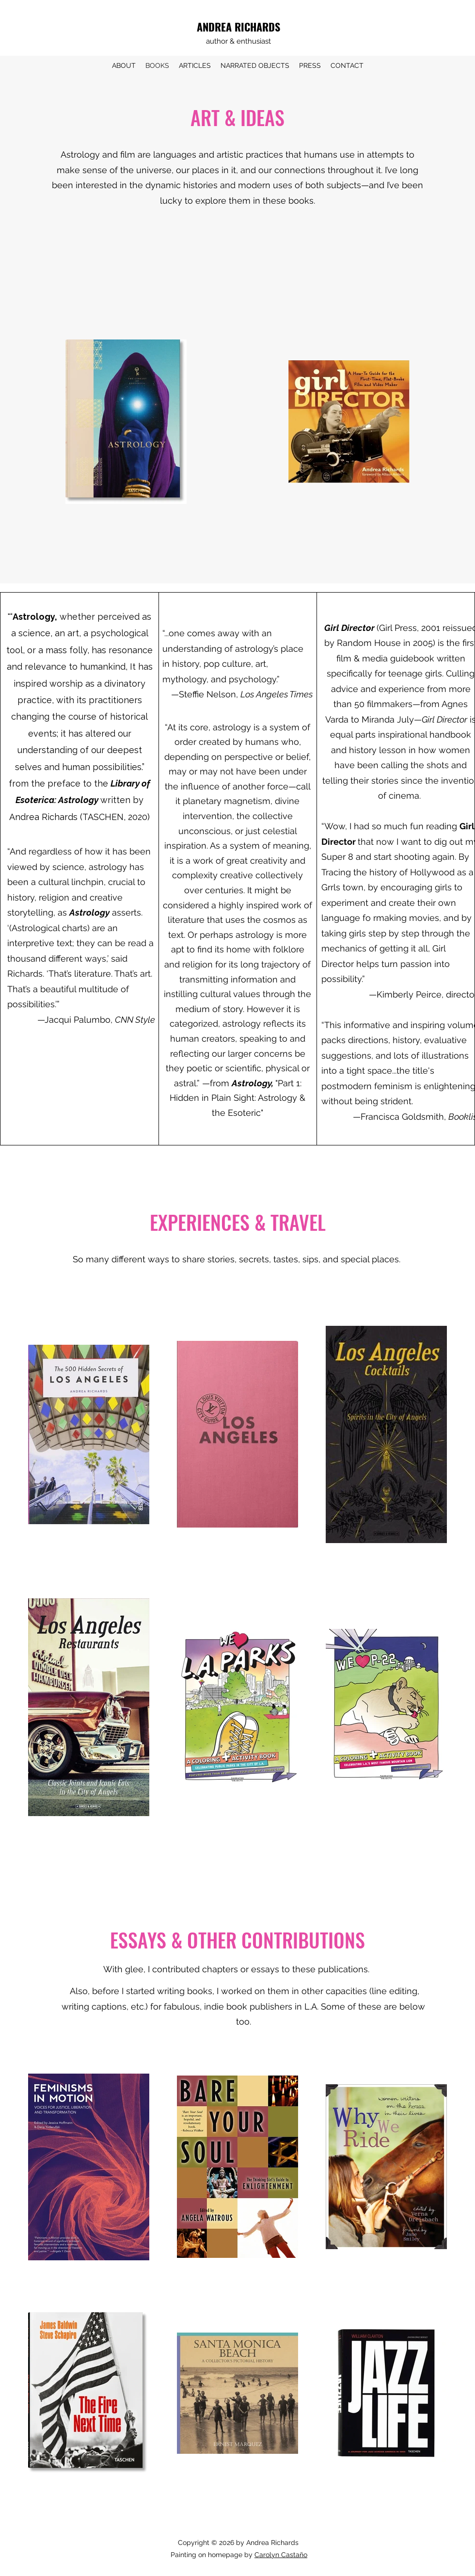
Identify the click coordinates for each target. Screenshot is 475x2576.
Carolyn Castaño (280, 2555)
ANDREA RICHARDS (238, 26)
